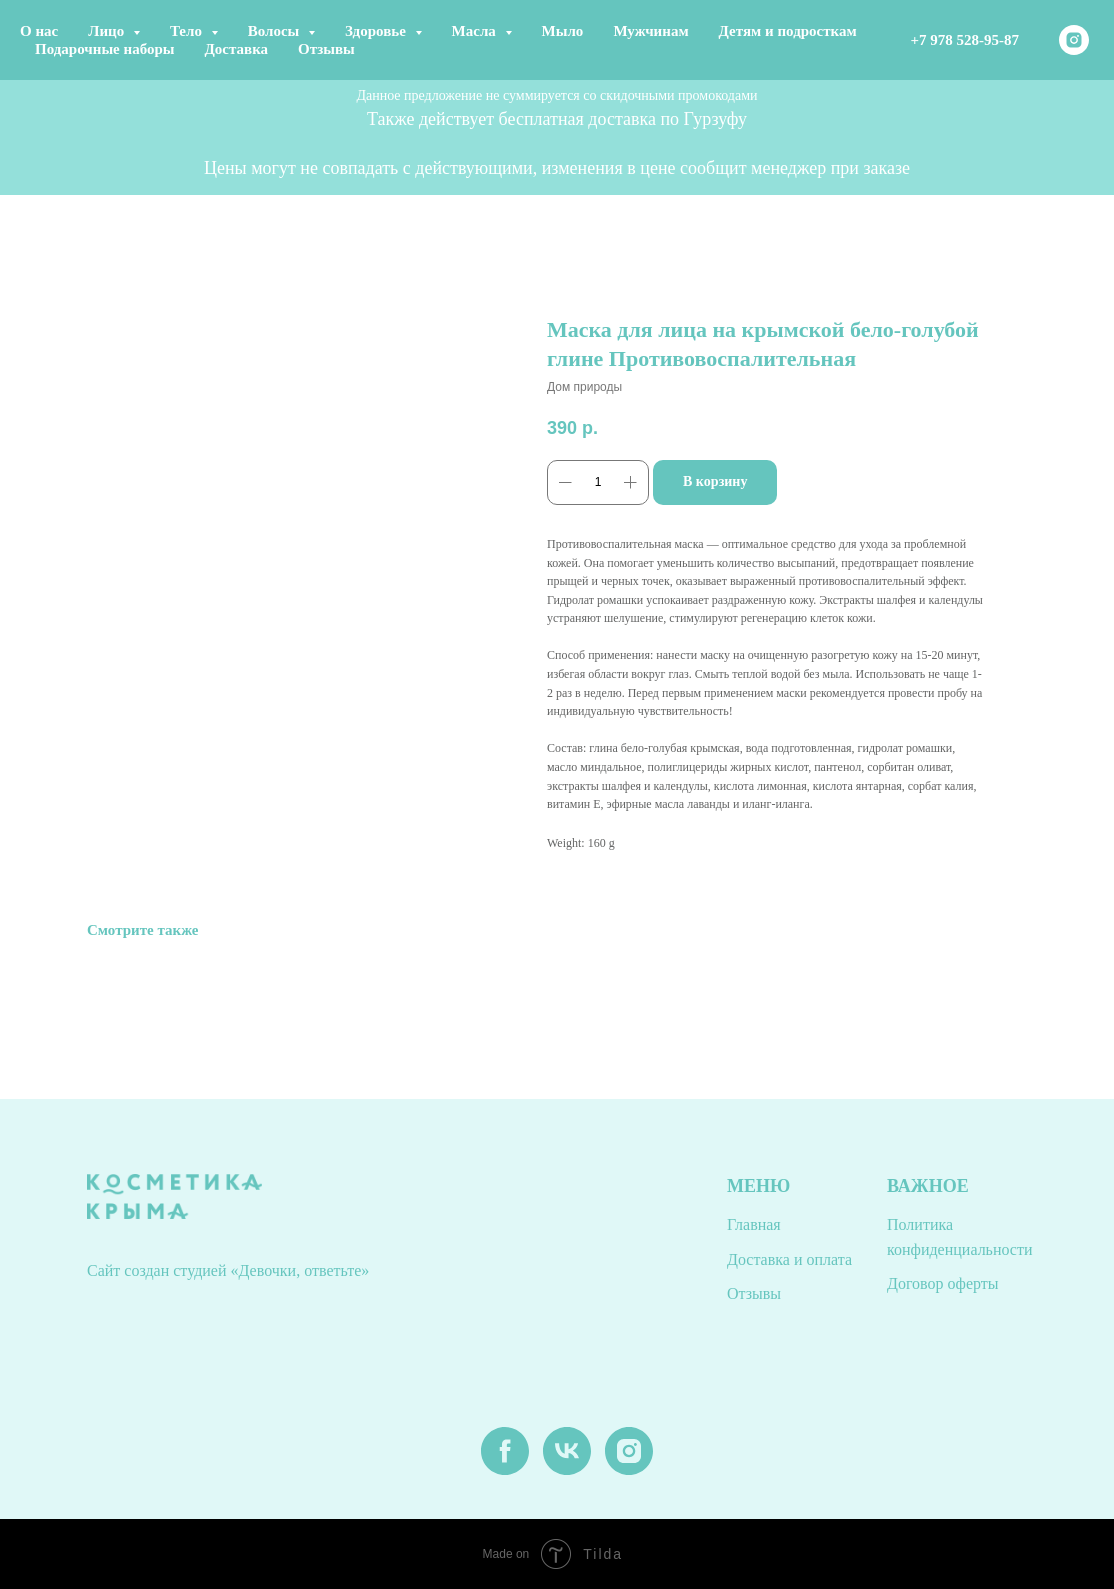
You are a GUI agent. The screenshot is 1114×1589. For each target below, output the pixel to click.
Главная (754, 1224)
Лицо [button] (108, 31)
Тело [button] (188, 31)
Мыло (563, 31)
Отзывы (326, 49)
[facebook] (505, 1469)
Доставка (237, 49)
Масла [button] (476, 31)
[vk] (567, 1469)
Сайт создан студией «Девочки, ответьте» (228, 1270)
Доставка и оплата (789, 1259)
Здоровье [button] (377, 31)
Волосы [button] (275, 31)
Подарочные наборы (105, 49)
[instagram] (1074, 40)
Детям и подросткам (788, 31)
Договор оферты (943, 1283)
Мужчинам (650, 31)
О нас (39, 31)
